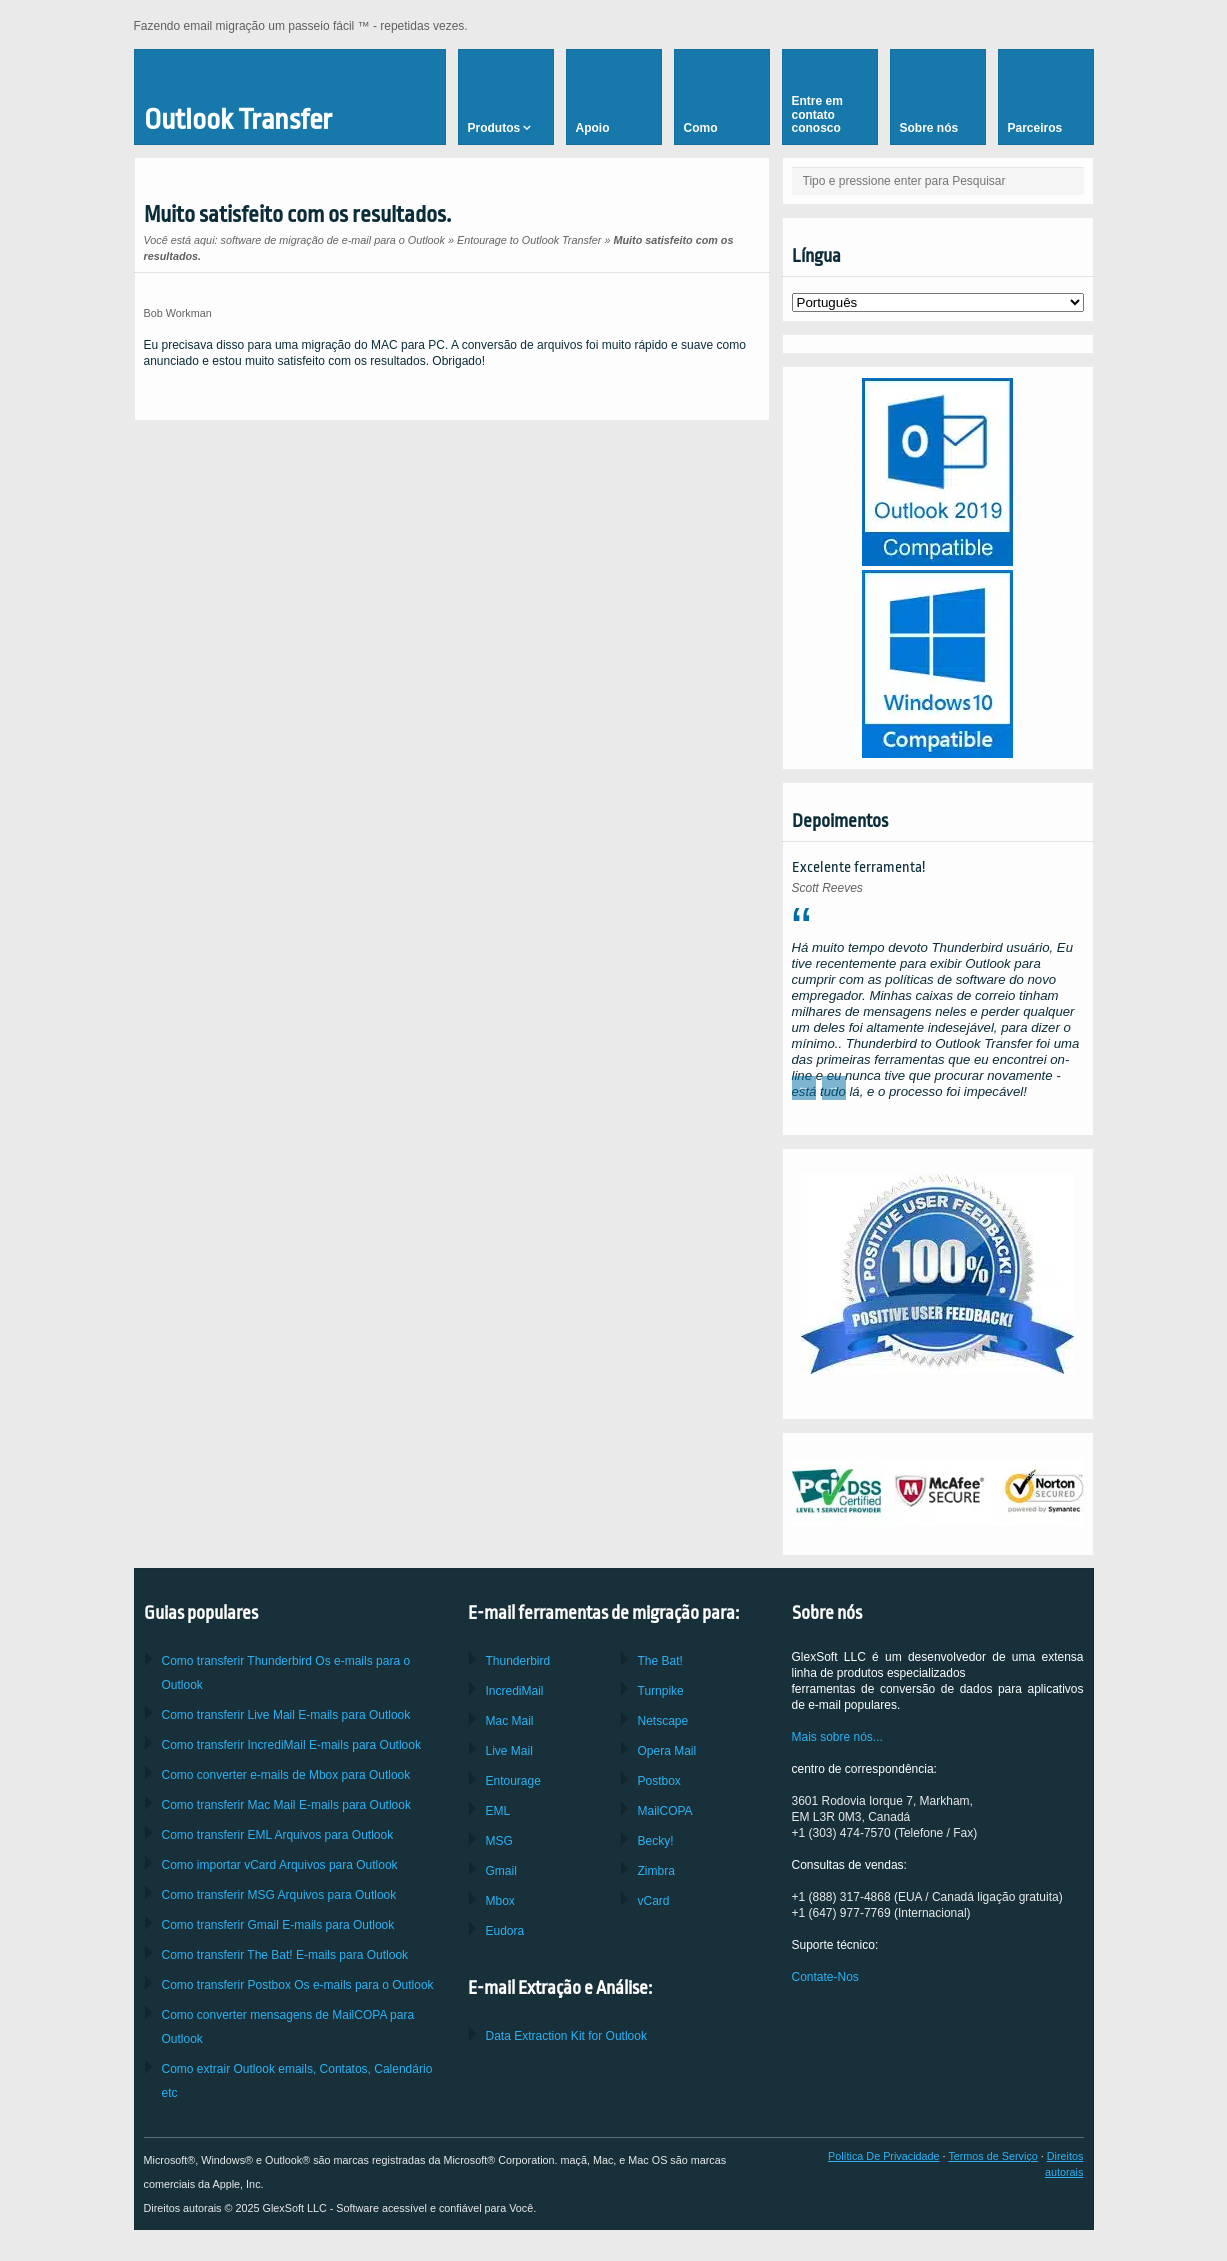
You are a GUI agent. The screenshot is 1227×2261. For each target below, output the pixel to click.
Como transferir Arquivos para (278, 1835)
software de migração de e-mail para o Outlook (333, 240)
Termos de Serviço (992, 2156)
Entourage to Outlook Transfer (529, 240)
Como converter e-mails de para (286, 1775)
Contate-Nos (825, 1977)
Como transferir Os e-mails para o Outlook (298, 1985)
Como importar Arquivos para (280, 1865)
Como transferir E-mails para (286, 1715)
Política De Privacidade (884, 2156)
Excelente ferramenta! (858, 867)
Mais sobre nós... (837, 1737)
